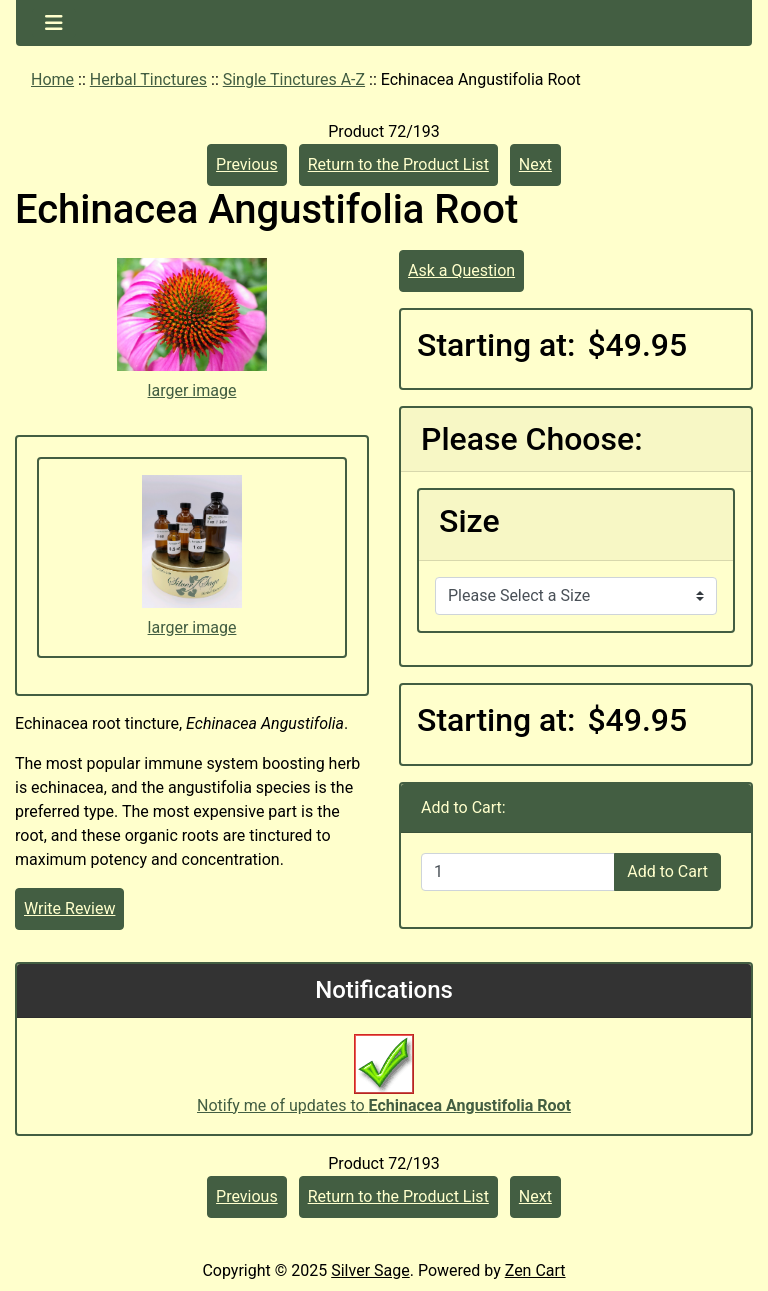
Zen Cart (535, 1270)
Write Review (69, 908)
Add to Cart (667, 871)
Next (535, 164)
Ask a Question (461, 270)
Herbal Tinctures (148, 79)
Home (52, 79)
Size (469, 521)
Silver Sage (370, 1270)
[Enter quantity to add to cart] (518, 872)
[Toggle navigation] (54, 23)
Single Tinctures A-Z (294, 79)
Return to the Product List (398, 164)
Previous (247, 164)
